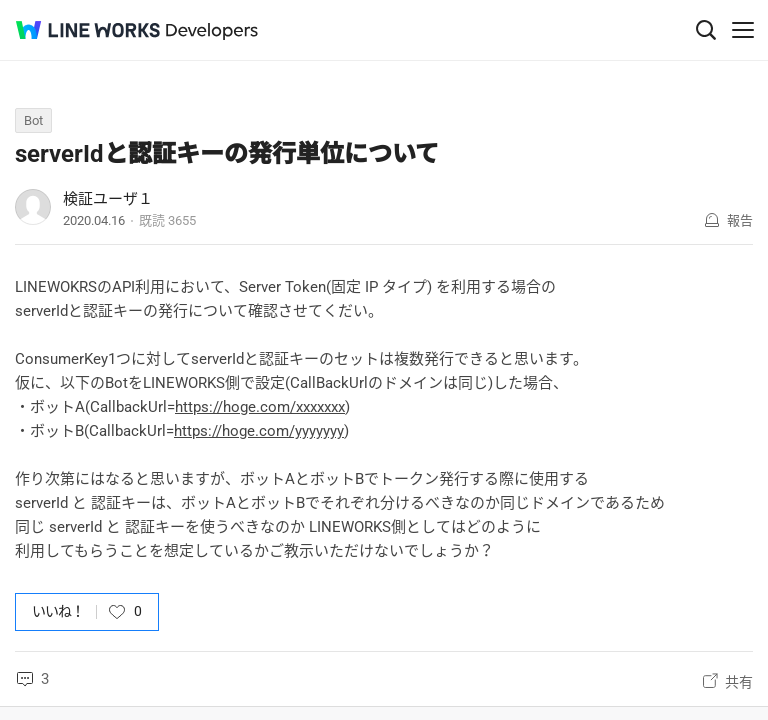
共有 (739, 682)
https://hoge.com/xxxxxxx (260, 407)
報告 (740, 220)
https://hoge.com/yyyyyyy (259, 431)
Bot (33, 120)
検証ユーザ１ (108, 199)
